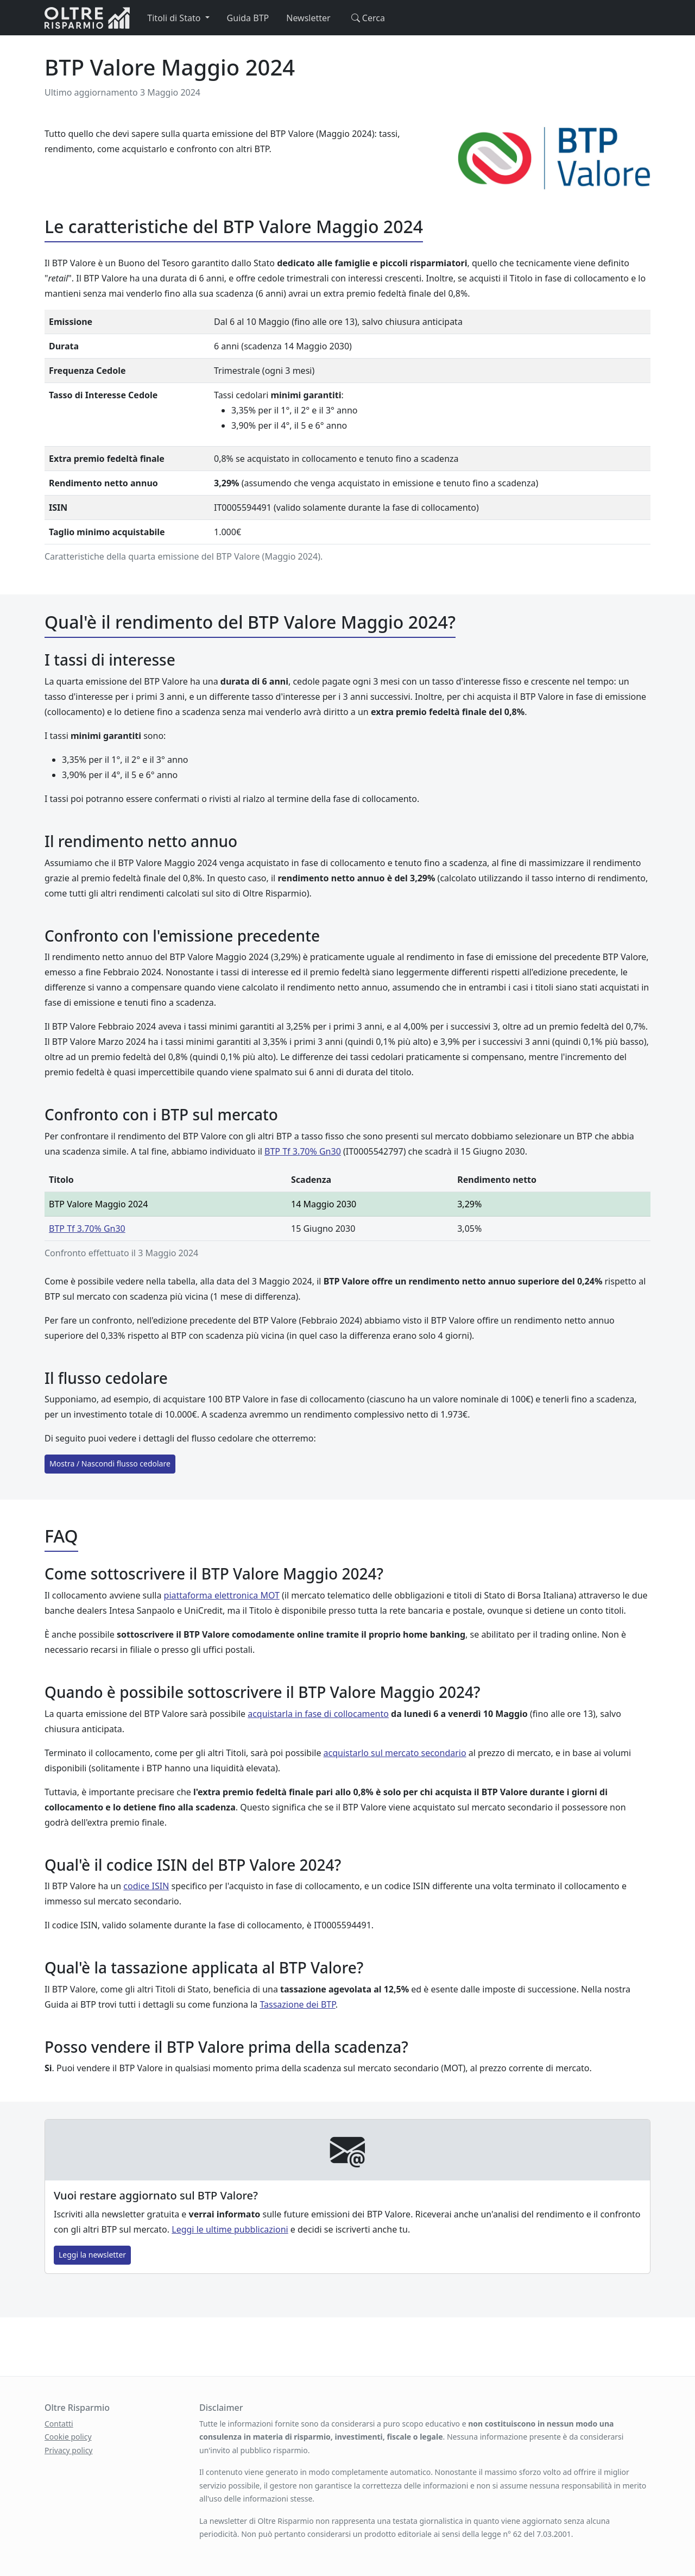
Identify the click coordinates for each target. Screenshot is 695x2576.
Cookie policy (68, 2436)
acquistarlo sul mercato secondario (395, 1753)
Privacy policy (69, 2450)
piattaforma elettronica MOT (222, 1595)
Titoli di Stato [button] (175, 18)
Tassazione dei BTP (297, 2004)
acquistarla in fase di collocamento (318, 1714)
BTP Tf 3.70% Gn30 (302, 1151)
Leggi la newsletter (92, 2254)
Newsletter (308, 18)
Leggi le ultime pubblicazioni (230, 2229)
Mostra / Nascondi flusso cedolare (109, 1463)
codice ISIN (146, 1886)
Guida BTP (248, 18)
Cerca (366, 18)
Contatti (59, 2423)
